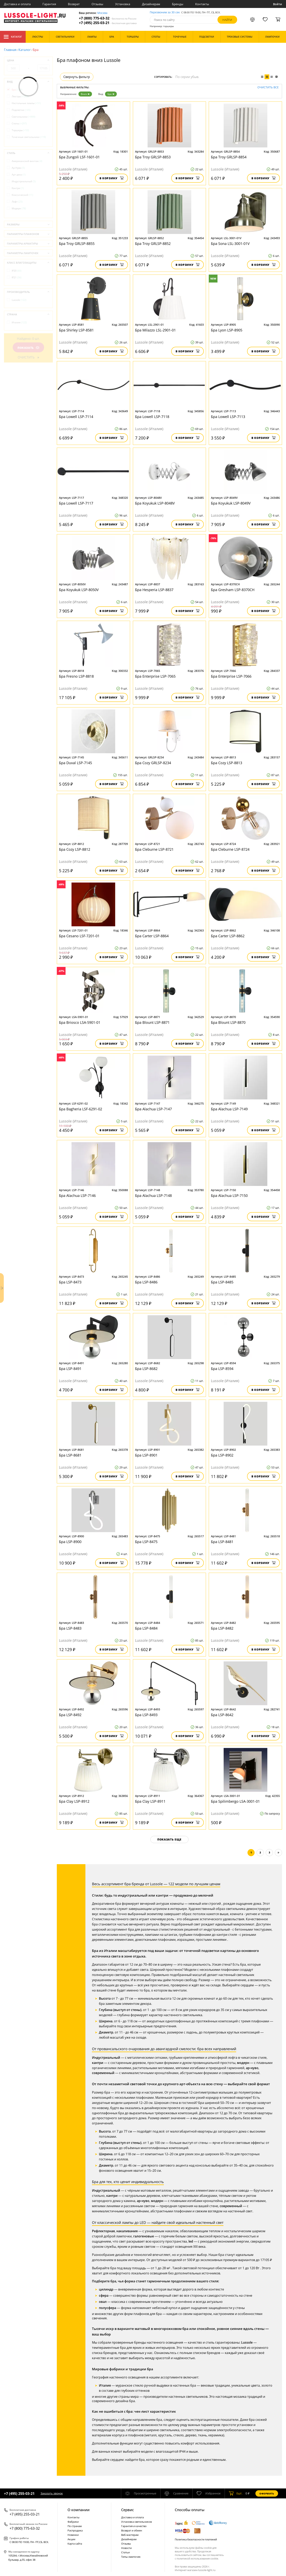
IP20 (16, 270)
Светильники (23, 116)
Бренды (177, 4)
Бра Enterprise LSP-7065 (155, 676)
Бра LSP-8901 (146, 1455)
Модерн (19, 208)
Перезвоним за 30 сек (165, 12)
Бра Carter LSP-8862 (227, 935)
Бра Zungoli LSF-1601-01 (79, 157)
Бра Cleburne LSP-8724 (230, 849)
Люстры (20, 96)
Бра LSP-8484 (146, 1628)
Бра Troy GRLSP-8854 (228, 157)
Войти (277, 4)
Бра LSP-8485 (222, 1282)
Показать (28, 348)
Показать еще (169, 1839)
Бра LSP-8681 (70, 1455)
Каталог (13, 36)
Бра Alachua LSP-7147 (153, 1109)
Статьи (125, 2552)
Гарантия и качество (134, 2526)
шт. (236, 2493)
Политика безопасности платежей (196, 2539)
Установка (122, 4)
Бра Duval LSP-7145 (75, 762)
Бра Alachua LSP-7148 (153, 1195)
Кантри (18, 188)
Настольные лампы (26, 103)
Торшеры (20, 130)
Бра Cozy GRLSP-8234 (153, 762)
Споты (19, 123)
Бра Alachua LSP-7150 (229, 1195)
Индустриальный (24, 181)
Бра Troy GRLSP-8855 (77, 243)
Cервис (127, 2509)
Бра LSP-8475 (146, 1541)
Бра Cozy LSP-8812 (74, 849)
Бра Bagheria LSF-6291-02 (80, 1109)
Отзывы (97, 4)
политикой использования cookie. (198, 2558)
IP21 (16, 277)
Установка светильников (136, 2521)
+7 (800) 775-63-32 (107, 18)
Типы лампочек (131, 2556)
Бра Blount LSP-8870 (228, 1022)
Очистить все (268, 87)
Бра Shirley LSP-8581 (76, 330)
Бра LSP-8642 (222, 1714)
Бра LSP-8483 (70, 1628)
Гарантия (49, 4)
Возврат (74, 4)
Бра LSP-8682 (146, 1368)
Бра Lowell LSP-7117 (76, 503)
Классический (22, 195)
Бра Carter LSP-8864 (152, 935)
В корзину (112, 178)
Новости (126, 2548)
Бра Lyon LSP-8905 (226, 330)
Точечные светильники (29, 137)
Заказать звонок (52, 2493)
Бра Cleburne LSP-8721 (154, 849)
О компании (79, 2509)
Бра (110, 94)
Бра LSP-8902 (222, 1455)
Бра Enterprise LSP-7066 (231, 676)
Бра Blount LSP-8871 (152, 1022)
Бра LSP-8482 (222, 1628)
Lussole (19, 300)
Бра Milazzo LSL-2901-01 (155, 330)
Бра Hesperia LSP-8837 (154, 589)
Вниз (85, 94)
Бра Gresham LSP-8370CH (232, 589)
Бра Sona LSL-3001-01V (230, 243)
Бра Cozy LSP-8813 (226, 762)
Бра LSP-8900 (70, 1541)
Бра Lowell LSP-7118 (152, 416)
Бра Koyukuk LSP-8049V (231, 503)
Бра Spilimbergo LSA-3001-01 (235, 1801)
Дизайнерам (151, 4)
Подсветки (21, 110)
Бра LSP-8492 (70, 1714)
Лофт (17, 201)
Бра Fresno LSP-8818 (76, 676)
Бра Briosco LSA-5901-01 (79, 1022)
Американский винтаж (27, 161)
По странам (75, 2526)
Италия (19, 322)
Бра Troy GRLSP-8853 (153, 157)
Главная (10, 50)
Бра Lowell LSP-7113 (228, 416)
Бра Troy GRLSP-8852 (153, 243)
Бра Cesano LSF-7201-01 (79, 935)
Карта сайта (75, 2543)
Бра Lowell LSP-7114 (76, 416)
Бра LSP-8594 (222, 1368)
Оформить (266, 2493)
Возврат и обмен (131, 2530)
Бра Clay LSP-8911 (150, 1801)
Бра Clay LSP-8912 (74, 1801)
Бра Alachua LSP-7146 (77, 1195)
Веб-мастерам (130, 2535)
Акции (71, 2539)
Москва (102, 13)
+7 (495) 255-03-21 (108, 22)
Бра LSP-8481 (222, 1541)
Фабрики (73, 2521)
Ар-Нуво (18, 168)
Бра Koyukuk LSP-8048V (155, 503)
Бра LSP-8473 (70, 1282)
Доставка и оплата (17, 4)
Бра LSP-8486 (146, 1282)
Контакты (202, 4)
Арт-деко (19, 174)
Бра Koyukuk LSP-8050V (79, 589)
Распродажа (75, 2530)
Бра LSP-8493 (146, 1714)
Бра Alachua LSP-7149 (229, 1109)
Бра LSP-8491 (70, 1368)
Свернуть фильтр (76, 77)
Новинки (73, 2535)
